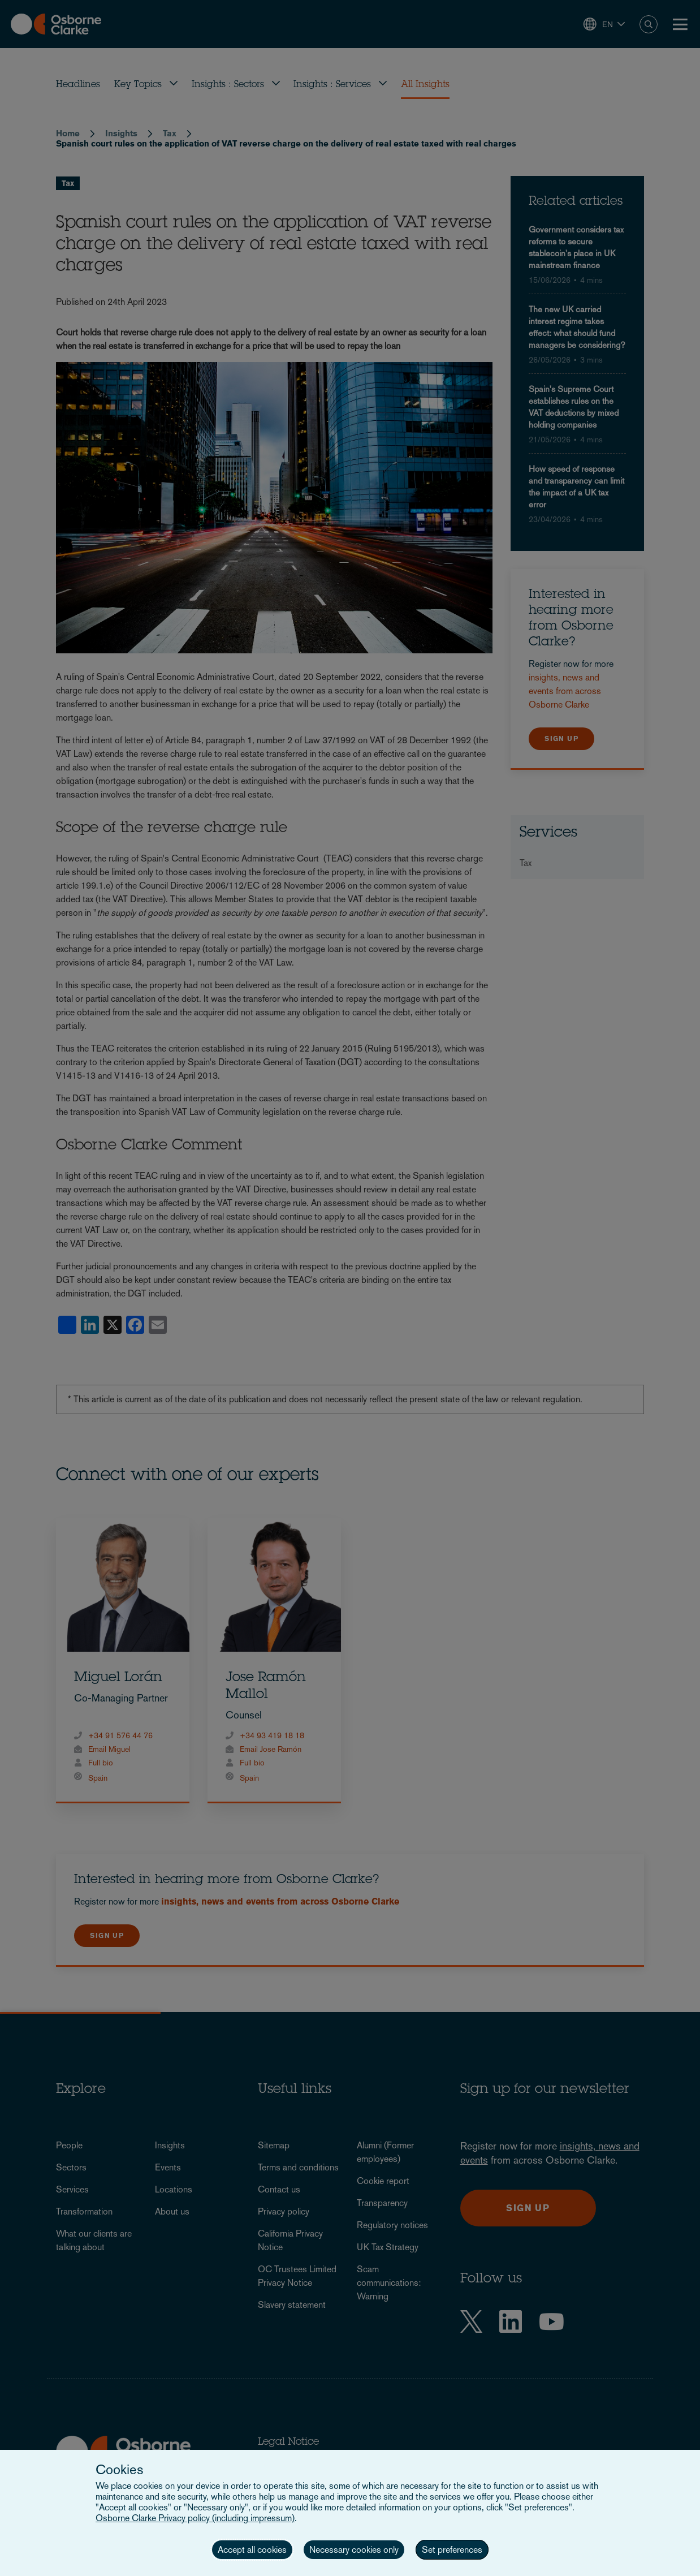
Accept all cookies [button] (252, 2549)
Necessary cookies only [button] (354, 2549)
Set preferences (452, 2549)
